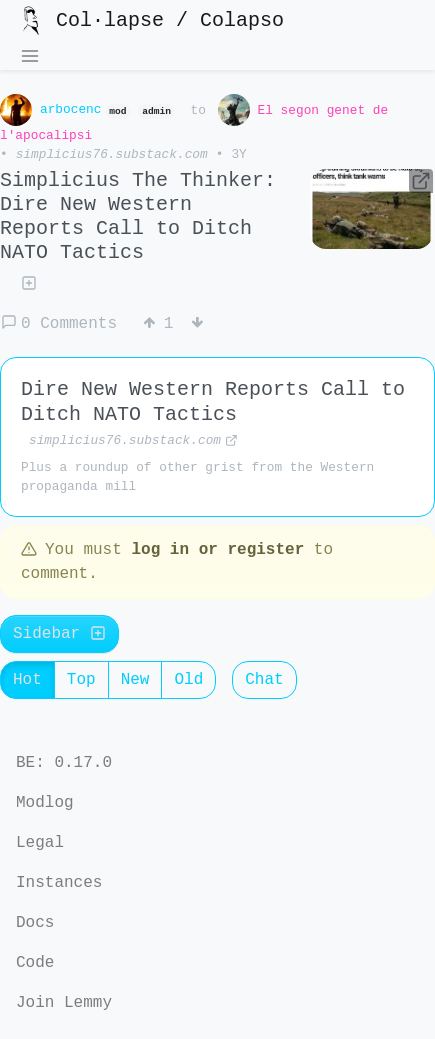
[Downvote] (206, 326)
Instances (59, 883)
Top (88, 683)
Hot (34, 683)
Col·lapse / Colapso (150, 21)
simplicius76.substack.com (112, 156)
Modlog (45, 803)
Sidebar (59, 638)
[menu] (30, 58)
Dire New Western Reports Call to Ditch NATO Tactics (213, 404)
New (142, 683)
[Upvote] (158, 326)
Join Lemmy (64, 1003)
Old (195, 683)
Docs (35, 923)
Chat (270, 683)
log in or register (217, 554)
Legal (40, 843)
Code (35, 963)
